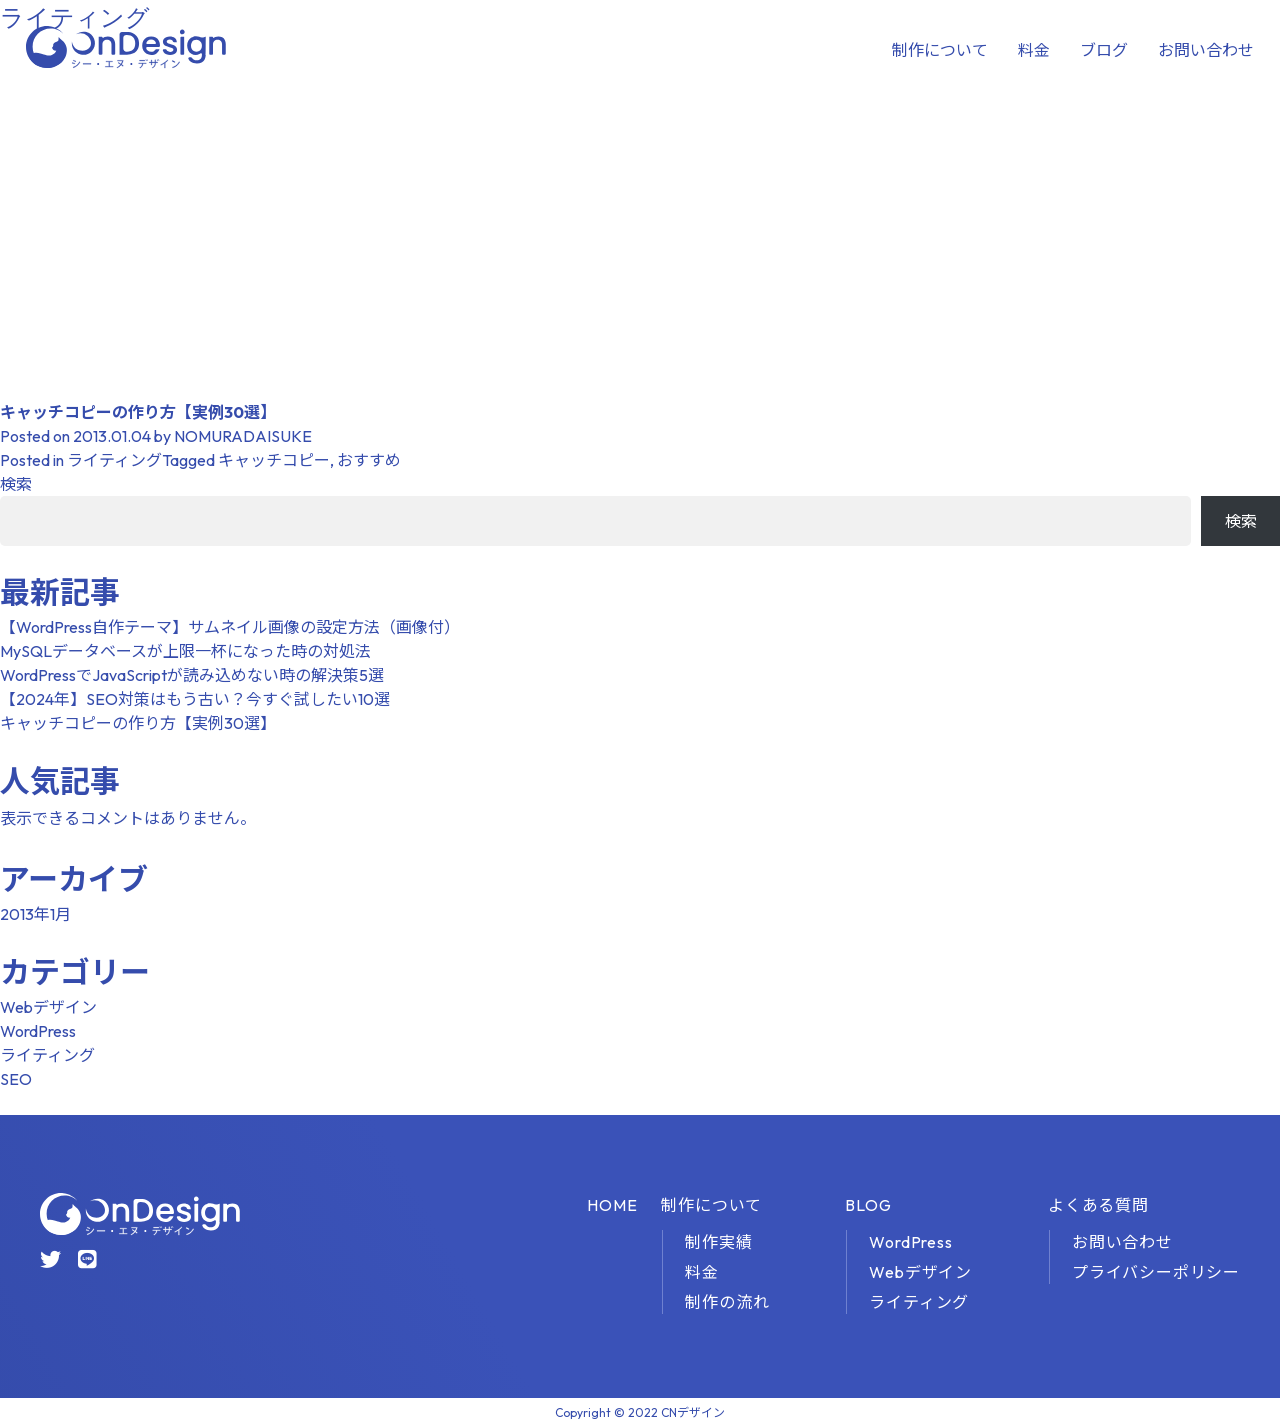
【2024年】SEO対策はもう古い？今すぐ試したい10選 (195, 699)
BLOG (868, 1205)
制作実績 (718, 1242)
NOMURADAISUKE (243, 436)
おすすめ (369, 460)
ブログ (1104, 50)
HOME (612, 1205)
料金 (1034, 50)
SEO (16, 1079)
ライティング (114, 460)
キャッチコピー (274, 460)
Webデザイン (48, 1007)
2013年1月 (35, 914)
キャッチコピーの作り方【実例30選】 (138, 412)
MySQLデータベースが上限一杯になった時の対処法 (185, 651)
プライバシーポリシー (1156, 1272)
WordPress (38, 1031)
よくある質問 (1098, 1205)
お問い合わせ (1206, 50)
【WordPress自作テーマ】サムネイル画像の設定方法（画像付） (230, 627)
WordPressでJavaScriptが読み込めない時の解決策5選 (192, 675)
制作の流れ (727, 1302)
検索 (16, 484)
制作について (940, 50)
